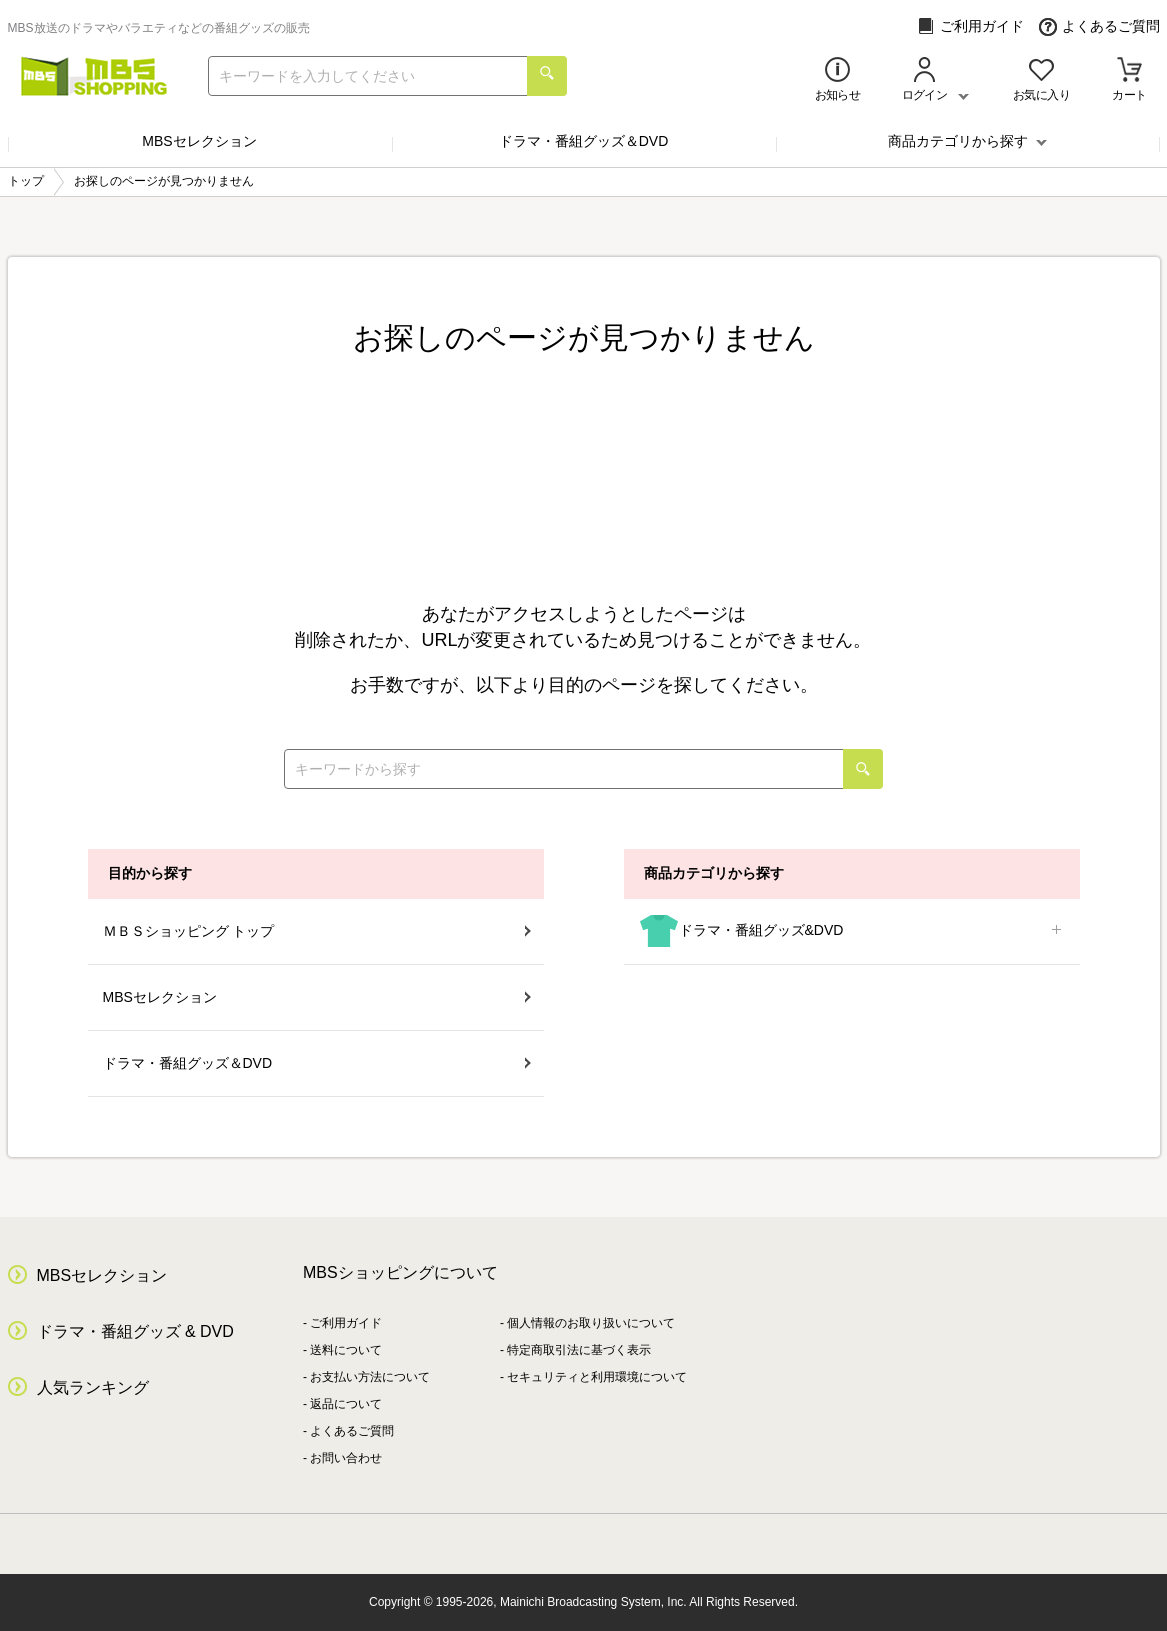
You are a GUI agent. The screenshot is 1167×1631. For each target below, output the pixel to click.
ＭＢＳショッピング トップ (317, 931)
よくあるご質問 (1099, 26)
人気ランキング (93, 1387)
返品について (346, 1404)
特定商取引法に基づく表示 (579, 1350)
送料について (346, 1350)
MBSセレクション (199, 141)
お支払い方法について (370, 1377)
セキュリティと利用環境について (597, 1377)
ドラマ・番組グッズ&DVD (852, 931)
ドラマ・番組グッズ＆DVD (584, 141)
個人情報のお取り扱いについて (591, 1323)
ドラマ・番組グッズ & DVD (135, 1331)
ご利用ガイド (970, 26)
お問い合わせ (346, 1458)
